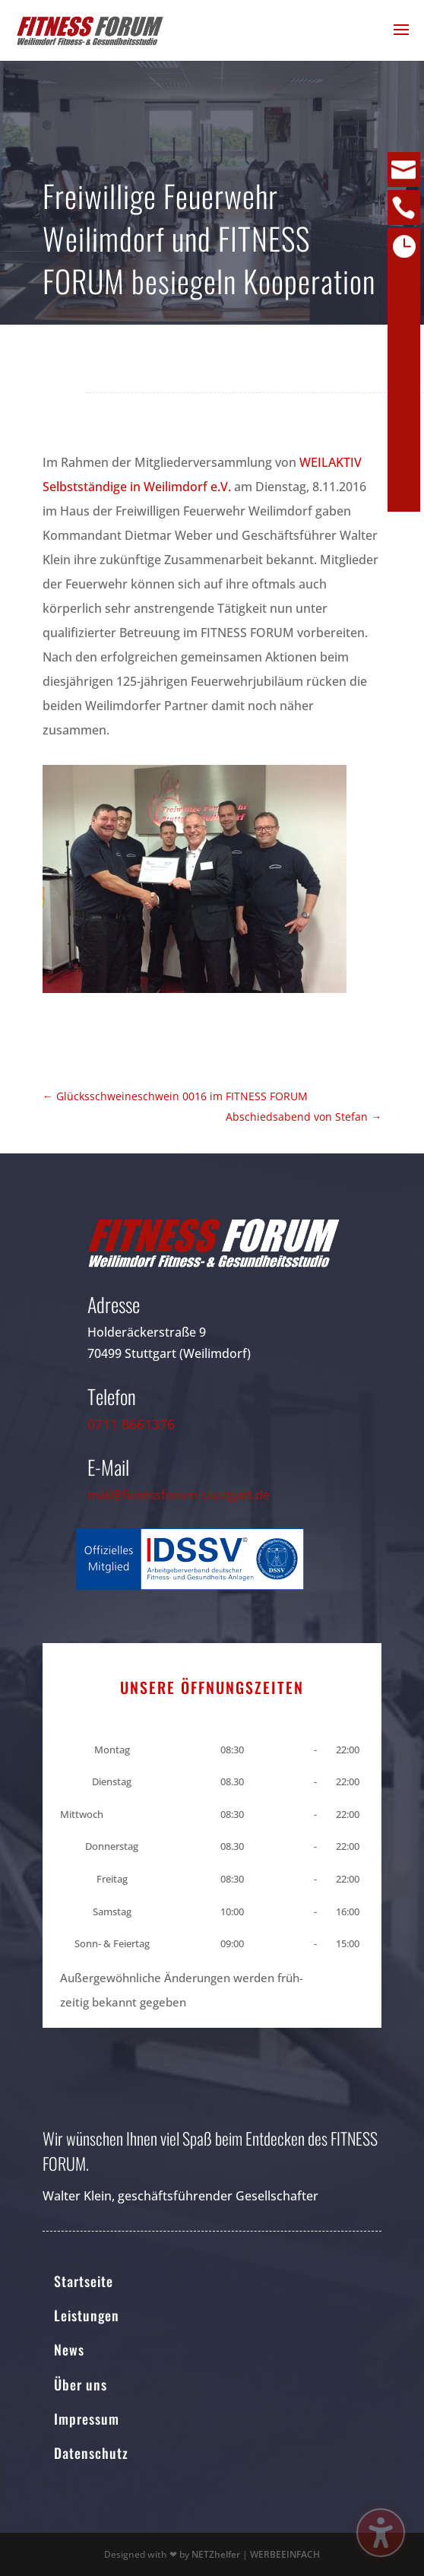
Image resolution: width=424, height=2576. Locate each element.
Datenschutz (91, 2453)
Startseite (83, 2281)
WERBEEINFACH (285, 2554)
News (69, 2349)
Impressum (86, 2418)
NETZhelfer (215, 2554)
